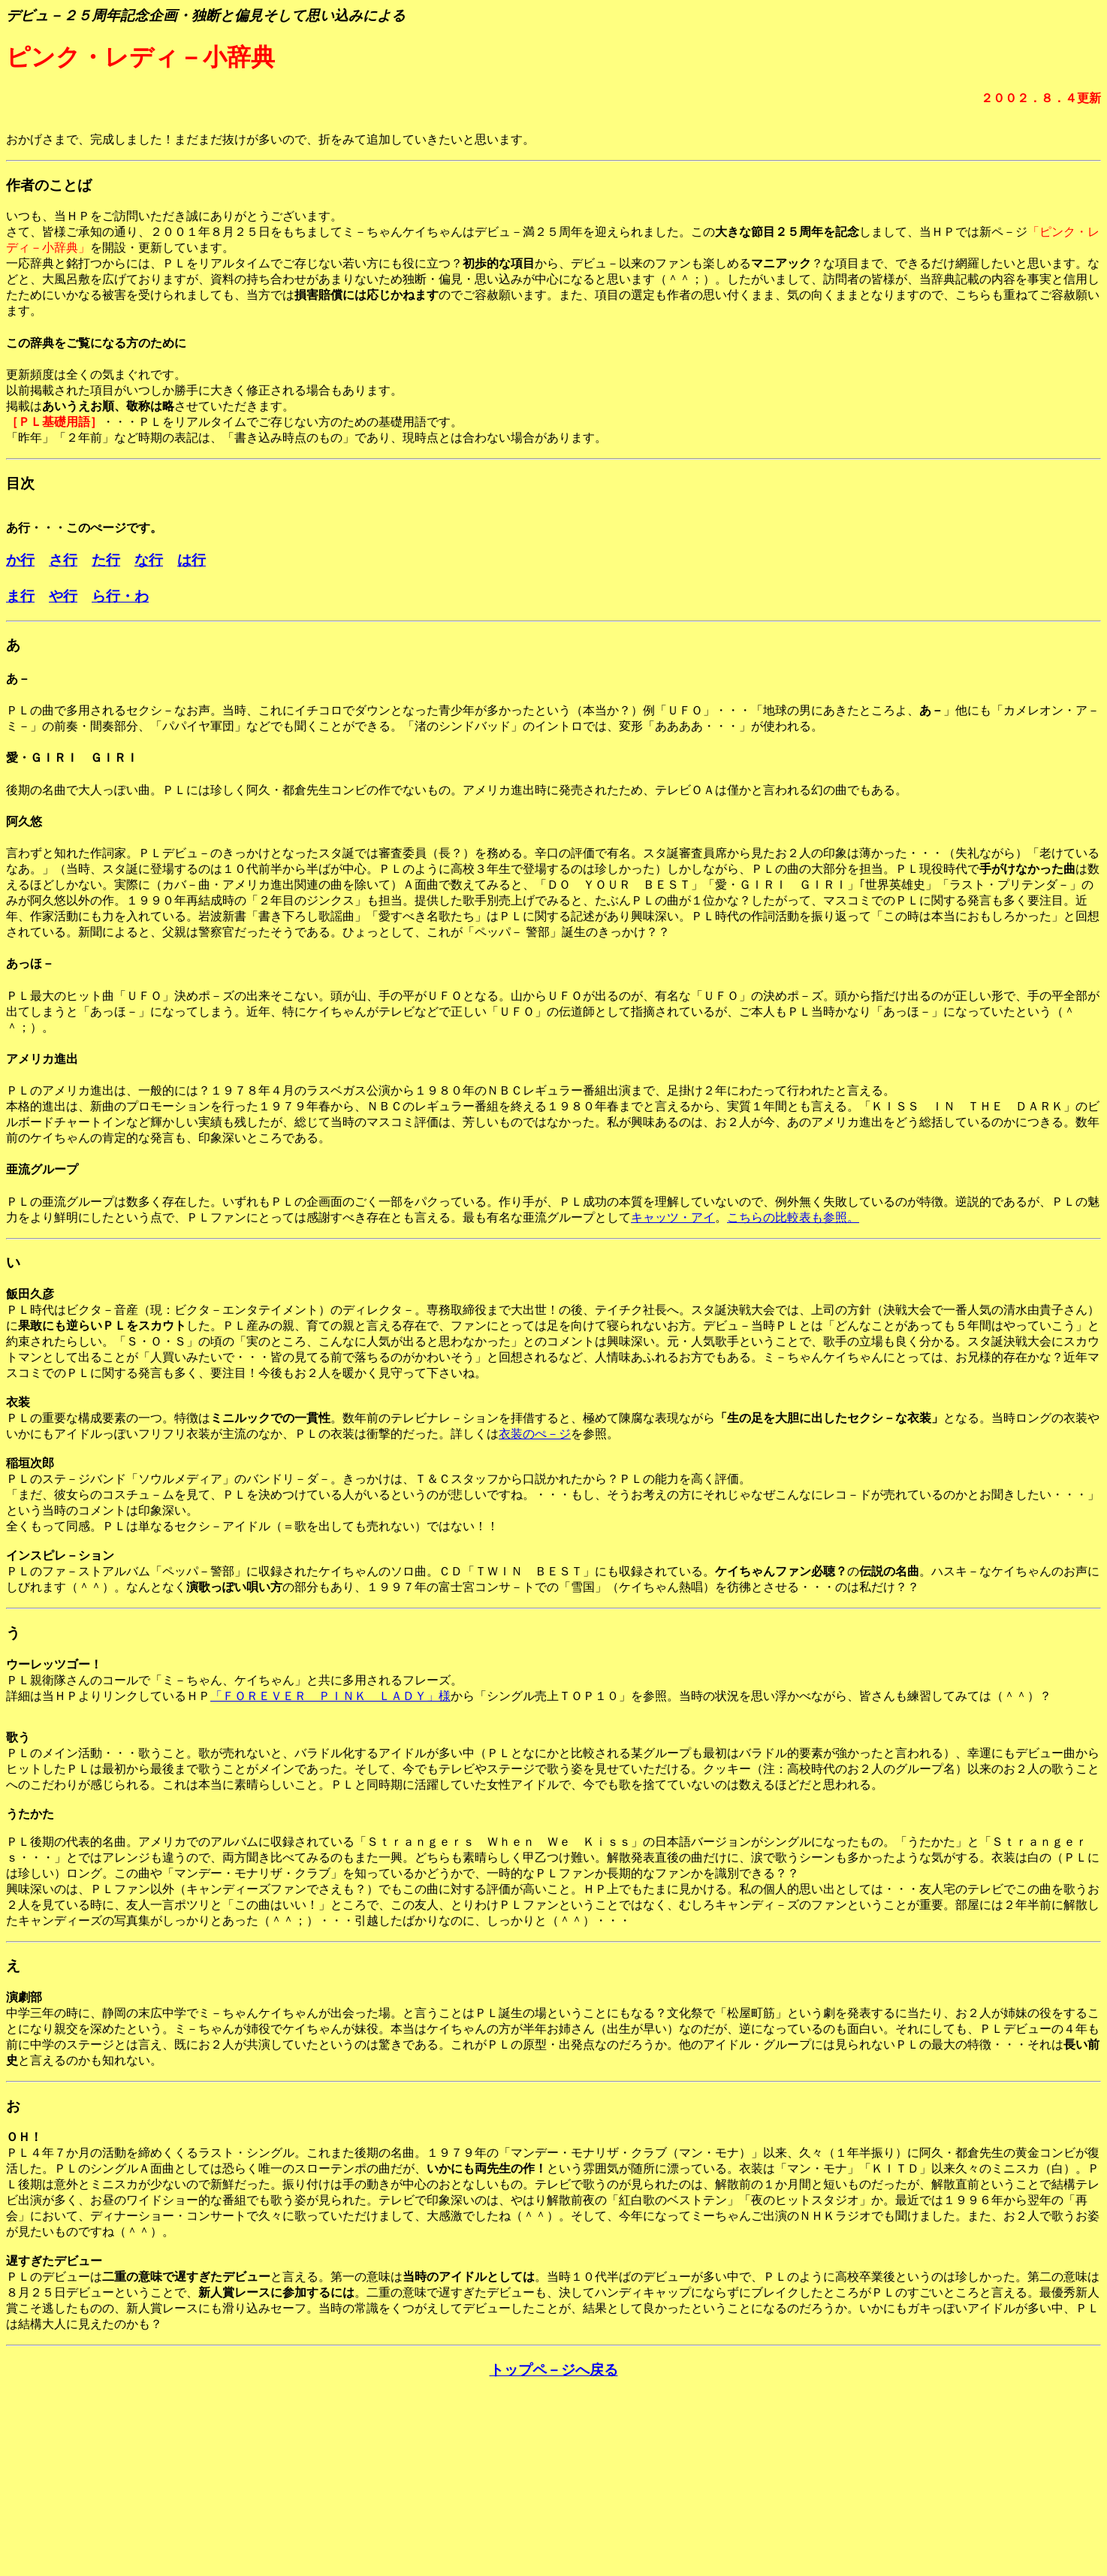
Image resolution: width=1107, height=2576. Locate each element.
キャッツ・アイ (673, 1217)
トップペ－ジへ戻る (554, 2370)
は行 (191, 560)
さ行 (63, 560)
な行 (148, 560)
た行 (106, 560)
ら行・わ (120, 596)
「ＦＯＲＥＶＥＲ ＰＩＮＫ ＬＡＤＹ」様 (330, 1696)
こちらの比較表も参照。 (793, 1217)
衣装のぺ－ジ (535, 1433)
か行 (20, 560)
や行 (63, 596)
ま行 (20, 596)
